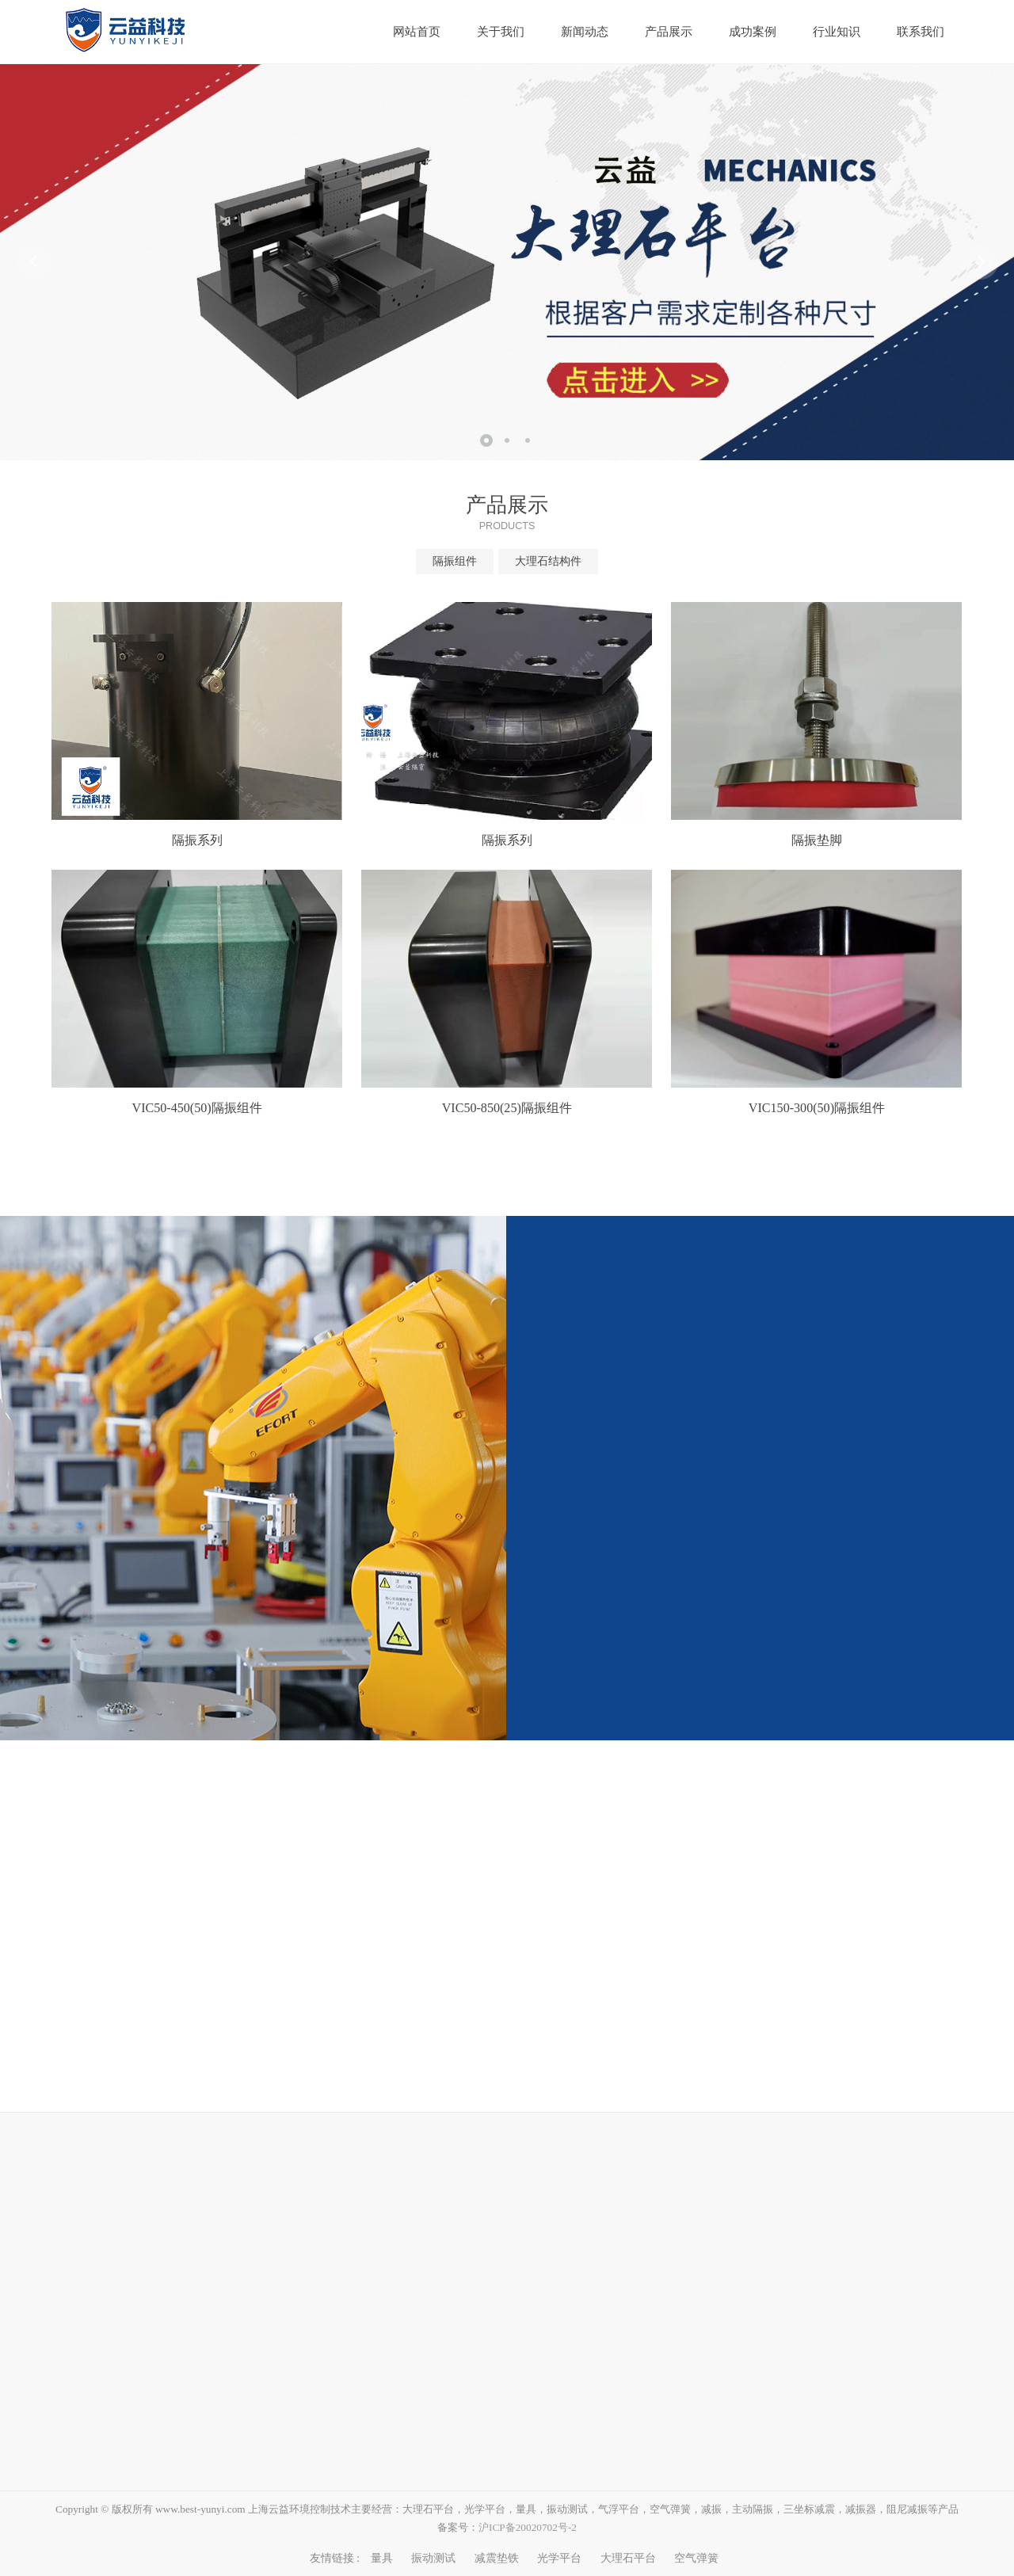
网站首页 (416, 31)
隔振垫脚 (816, 840)
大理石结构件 (548, 561)
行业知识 (836, 31)
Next (980, 262)
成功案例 (752, 31)
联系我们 (920, 31)
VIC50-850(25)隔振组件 (507, 1108)
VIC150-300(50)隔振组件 (817, 1108)
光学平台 (559, 2558)
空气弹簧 (696, 2558)
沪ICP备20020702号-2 (527, 2527)
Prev (33, 262)
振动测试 (433, 2558)
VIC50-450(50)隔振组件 (197, 1108)
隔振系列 (197, 840)
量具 (382, 2558)
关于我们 (500, 31)
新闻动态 (584, 31)
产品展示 (668, 31)
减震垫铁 (497, 2558)
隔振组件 (455, 561)
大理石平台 (628, 2558)
